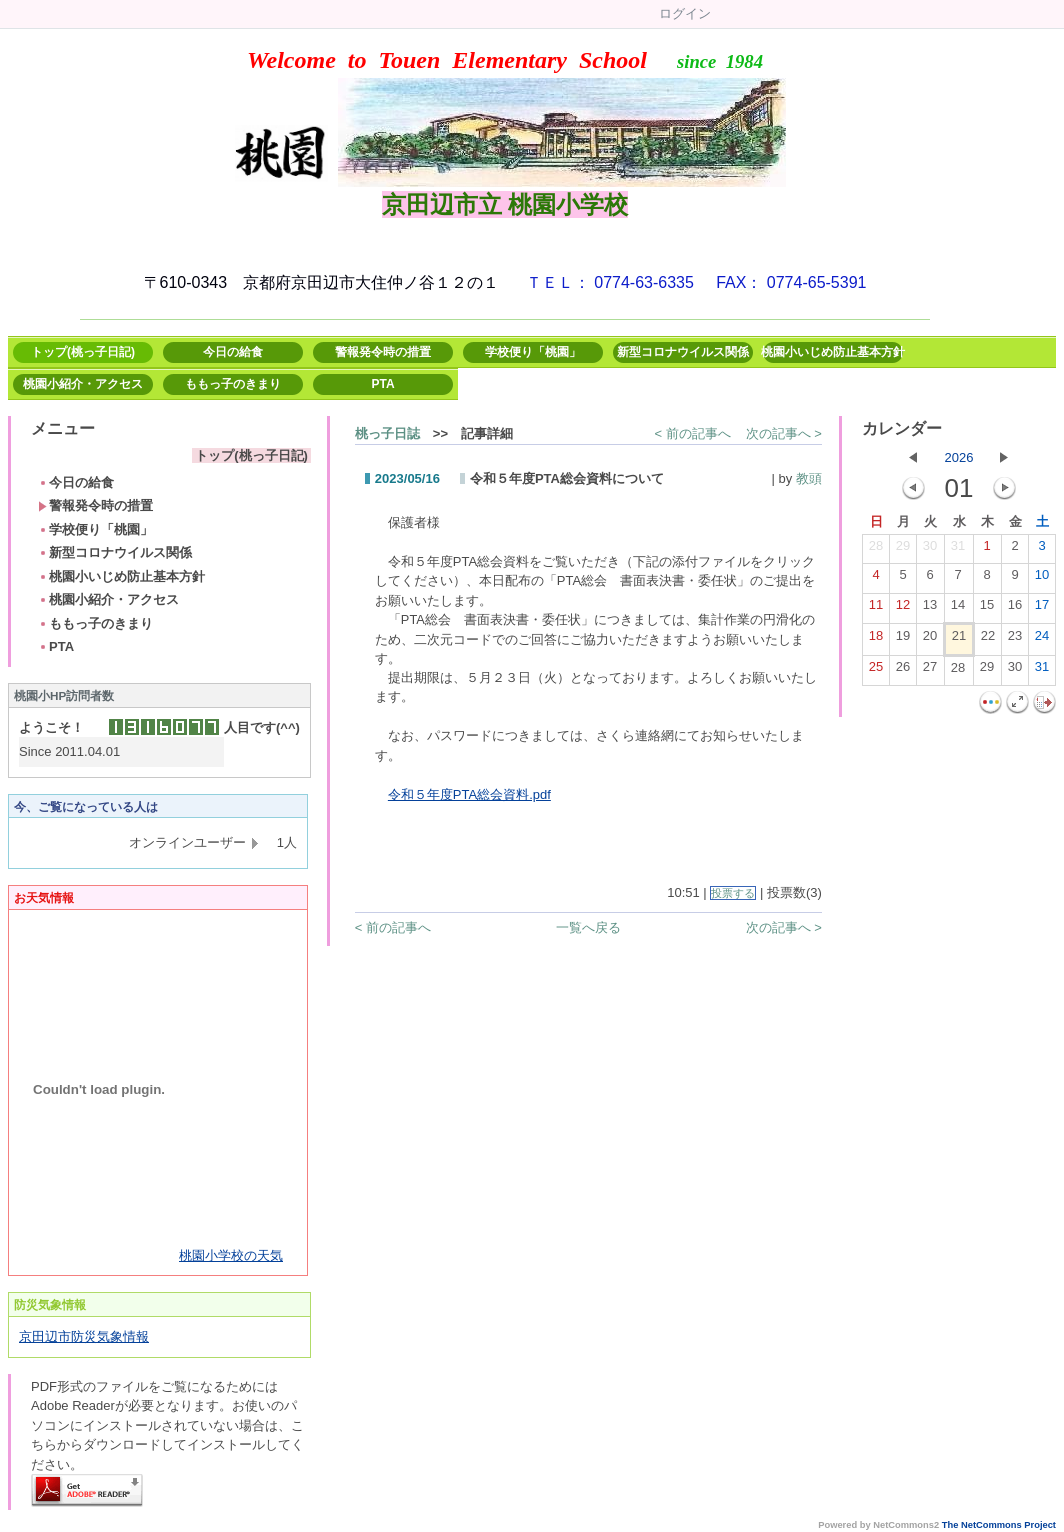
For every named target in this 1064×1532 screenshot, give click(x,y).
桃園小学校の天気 (231, 1255)
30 (930, 550)
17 (1042, 609)
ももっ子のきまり (233, 384)
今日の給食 (233, 352)
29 (903, 550)
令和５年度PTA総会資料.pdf (469, 794)
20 (930, 640)
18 (876, 640)
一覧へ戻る (588, 927)
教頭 (809, 478)
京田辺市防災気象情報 (84, 1336)
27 (930, 671)
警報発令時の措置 (383, 352)
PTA (382, 384)
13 (930, 609)
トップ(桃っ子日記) (83, 352)
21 (959, 640)
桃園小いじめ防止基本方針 (833, 352)
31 (958, 550)
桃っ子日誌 (387, 433)
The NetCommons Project (999, 1525)
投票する (733, 893)
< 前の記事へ (692, 433)
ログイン (685, 13)
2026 (959, 457)
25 (876, 671)
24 (1042, 640)
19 (903, 640)
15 (987, 609)
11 (876, 609)
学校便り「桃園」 (533, 352)
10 (1042, 579)
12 (903, 609)
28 (876, 550)
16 (1015, 609)
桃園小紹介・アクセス (83, 384)
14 (958, 609)
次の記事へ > (784, 433)
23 (1015, 640)
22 (988, 640)
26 (903, 671)
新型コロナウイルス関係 (683, 352)
